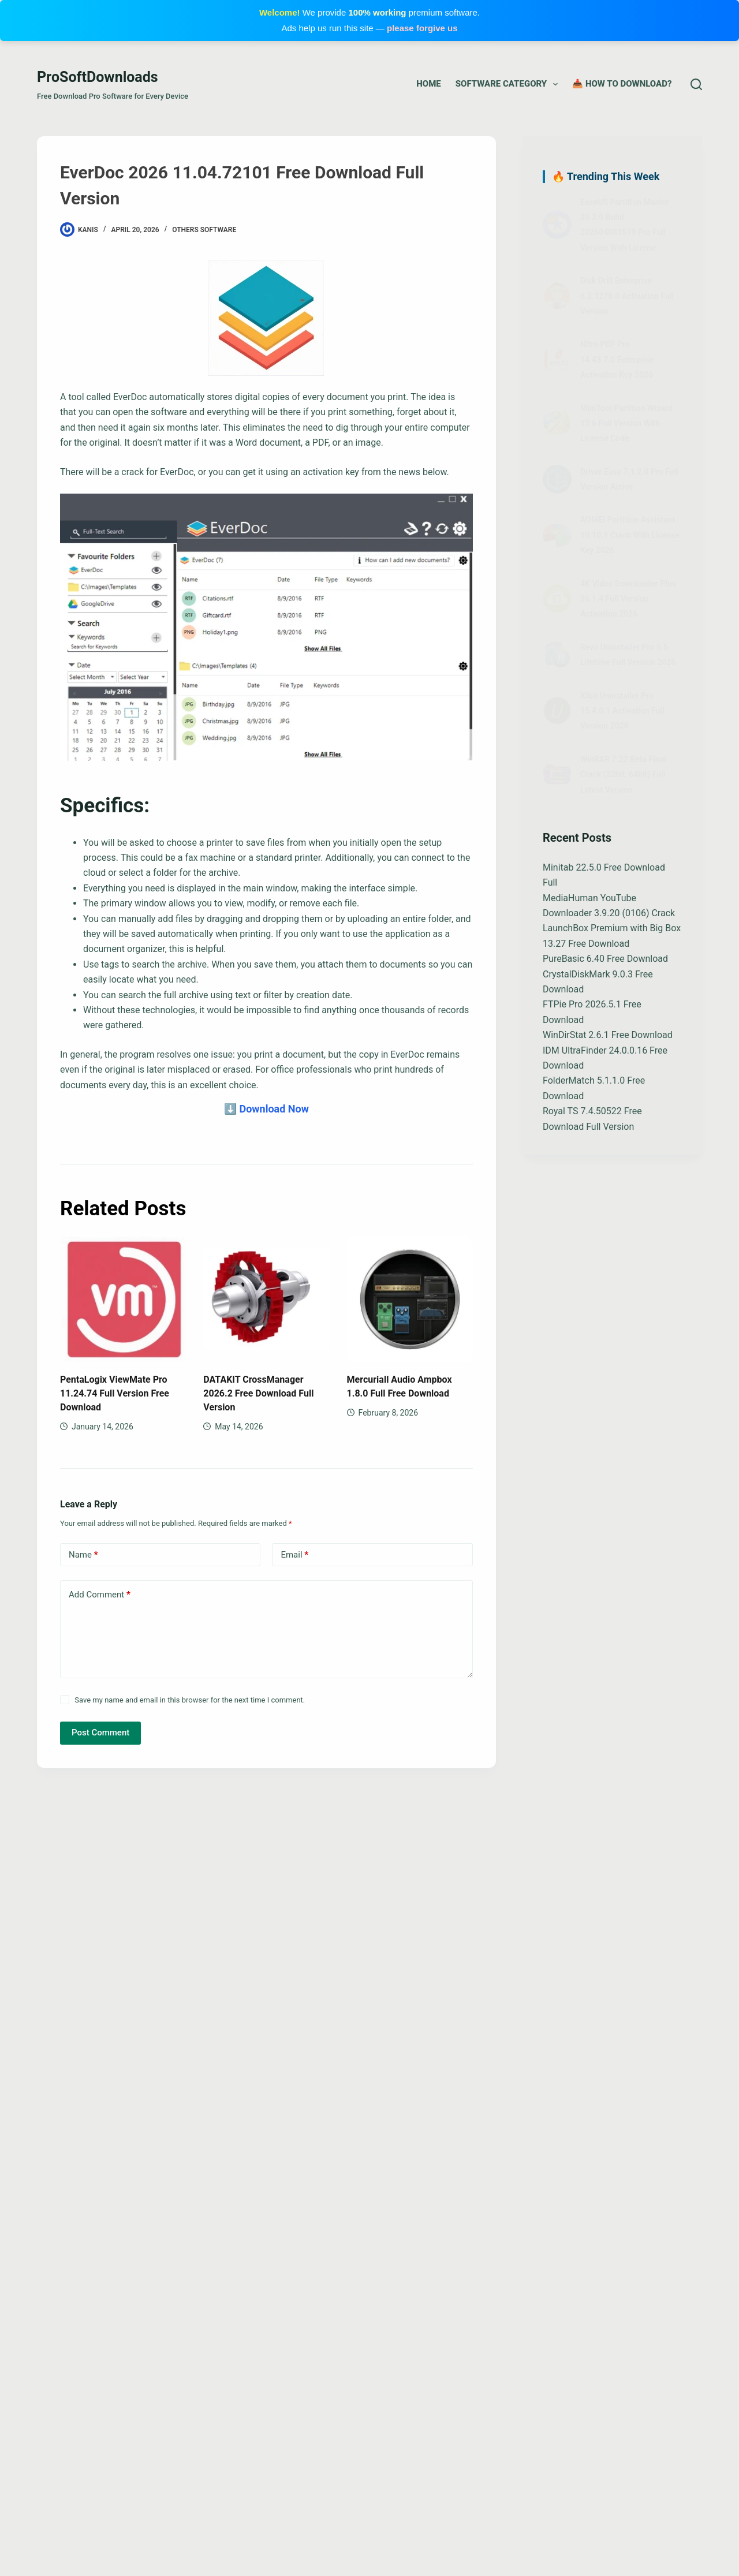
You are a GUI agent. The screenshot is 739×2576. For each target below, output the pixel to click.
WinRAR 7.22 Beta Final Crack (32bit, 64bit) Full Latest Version (623, 774)
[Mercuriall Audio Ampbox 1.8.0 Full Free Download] (410, 1299)
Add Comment (99, 1595)
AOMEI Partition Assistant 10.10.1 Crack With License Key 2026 (630, 535)
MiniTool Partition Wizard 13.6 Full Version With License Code (626, 423)
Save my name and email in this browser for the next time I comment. (189, 1700)
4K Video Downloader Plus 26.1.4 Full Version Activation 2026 (628, 599)
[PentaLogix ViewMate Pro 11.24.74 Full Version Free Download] (123, 1299)
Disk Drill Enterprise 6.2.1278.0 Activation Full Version (627, 296)
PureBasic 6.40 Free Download (605, 958)
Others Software (204, 230)
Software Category (509, 84)
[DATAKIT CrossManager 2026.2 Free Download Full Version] (266, 1299)
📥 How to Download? (621, 84)
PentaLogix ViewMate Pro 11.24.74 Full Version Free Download (114, 1393)
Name (83, 1555)
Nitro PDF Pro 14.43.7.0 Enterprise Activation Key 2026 (617, 359)
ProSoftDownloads (97, 77)
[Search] (696, 84)
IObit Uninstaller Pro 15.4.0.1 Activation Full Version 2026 (622, 711)
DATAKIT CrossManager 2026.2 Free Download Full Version (258, 1393)
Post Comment (100, 1732)
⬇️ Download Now (266, 1109)
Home (428, 84)
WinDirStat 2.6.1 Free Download (608, 1034)
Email (294, 1555)
